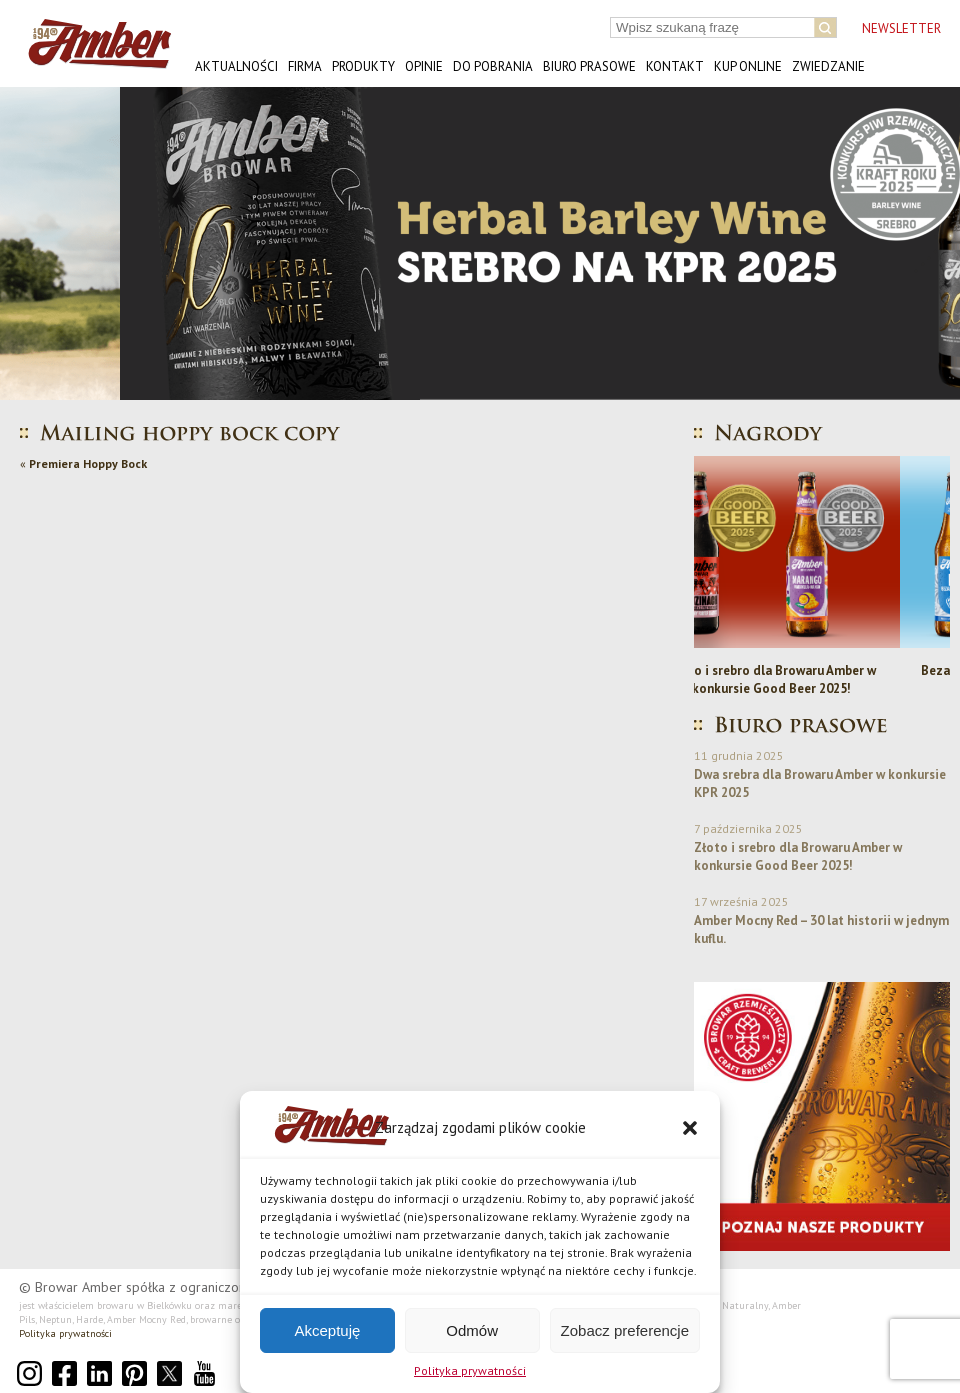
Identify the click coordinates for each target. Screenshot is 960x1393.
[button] (690, 1128)
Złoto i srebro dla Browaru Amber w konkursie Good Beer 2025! (822, 679)
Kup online (748, 66)
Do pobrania (493, 66)
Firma (305, 66)
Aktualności (236, 66)
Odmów (472, 1330)
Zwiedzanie (828, 66)
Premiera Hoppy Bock (88, 463)
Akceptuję (327, 1330)
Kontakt (675, 66)
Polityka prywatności (470, 1370)
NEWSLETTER (901, 28)
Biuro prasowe (589, 66)
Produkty (363, 66)
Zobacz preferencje (625, 1330)
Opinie (424, 66)
